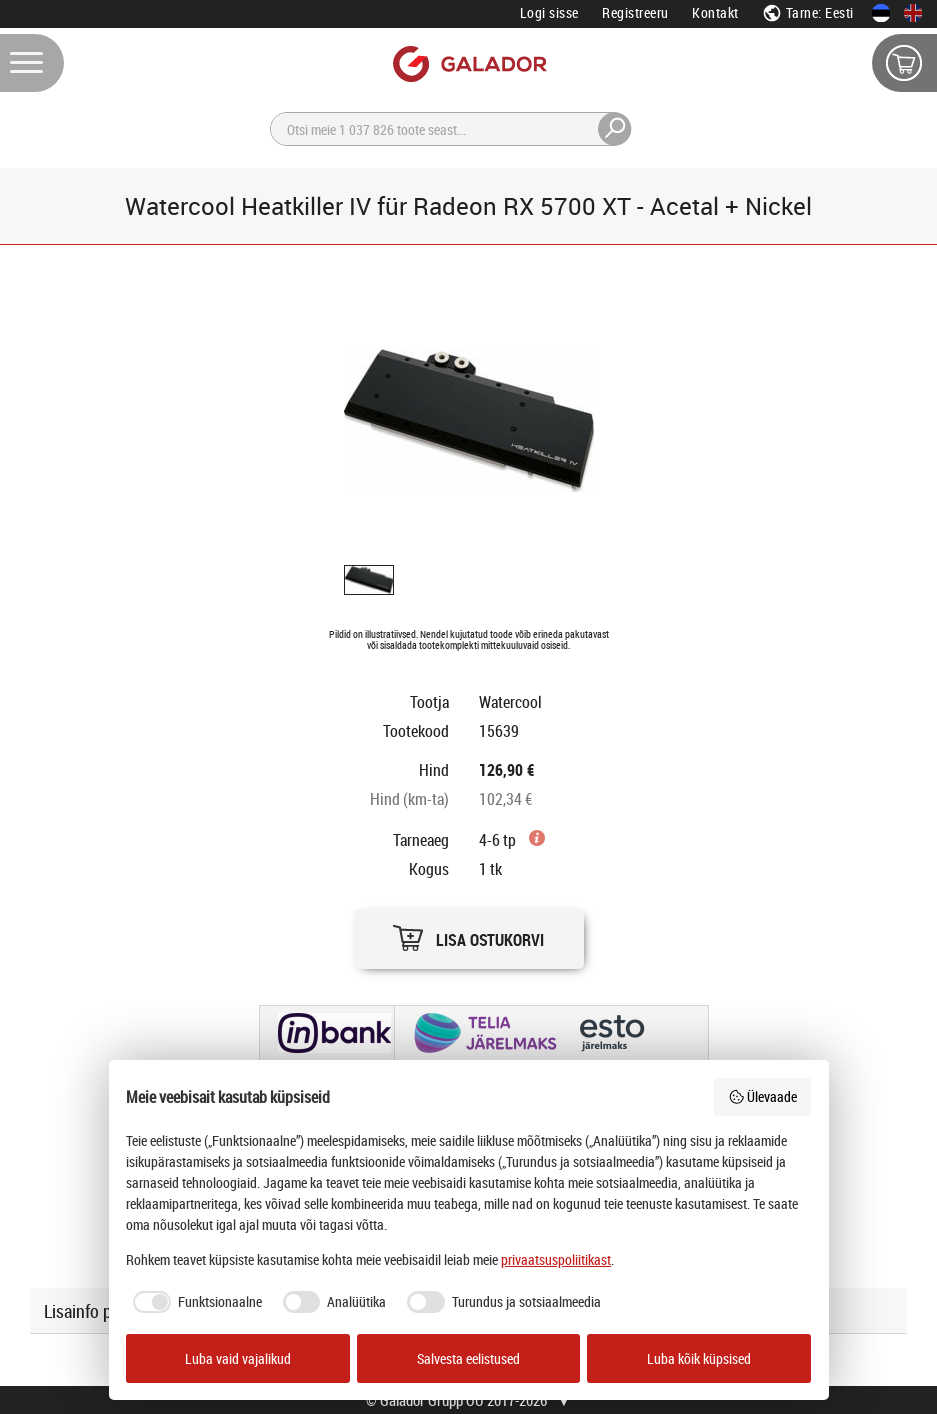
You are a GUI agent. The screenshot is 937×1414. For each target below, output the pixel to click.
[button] (469, 933)
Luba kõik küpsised (699, 1358)
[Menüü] (32, 63)
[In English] (913, 13)
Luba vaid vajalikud (238, 1358)
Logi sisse (549, 12)
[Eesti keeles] (881, 13)
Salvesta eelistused (468, 1358)
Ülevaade (763, 1096)
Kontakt (715, 12)
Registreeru (635, 12)
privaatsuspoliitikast (556, 1259)
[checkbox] (194, 1302)
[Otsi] (451, 129)
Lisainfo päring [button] (96, 1311)
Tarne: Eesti (808, 12)
